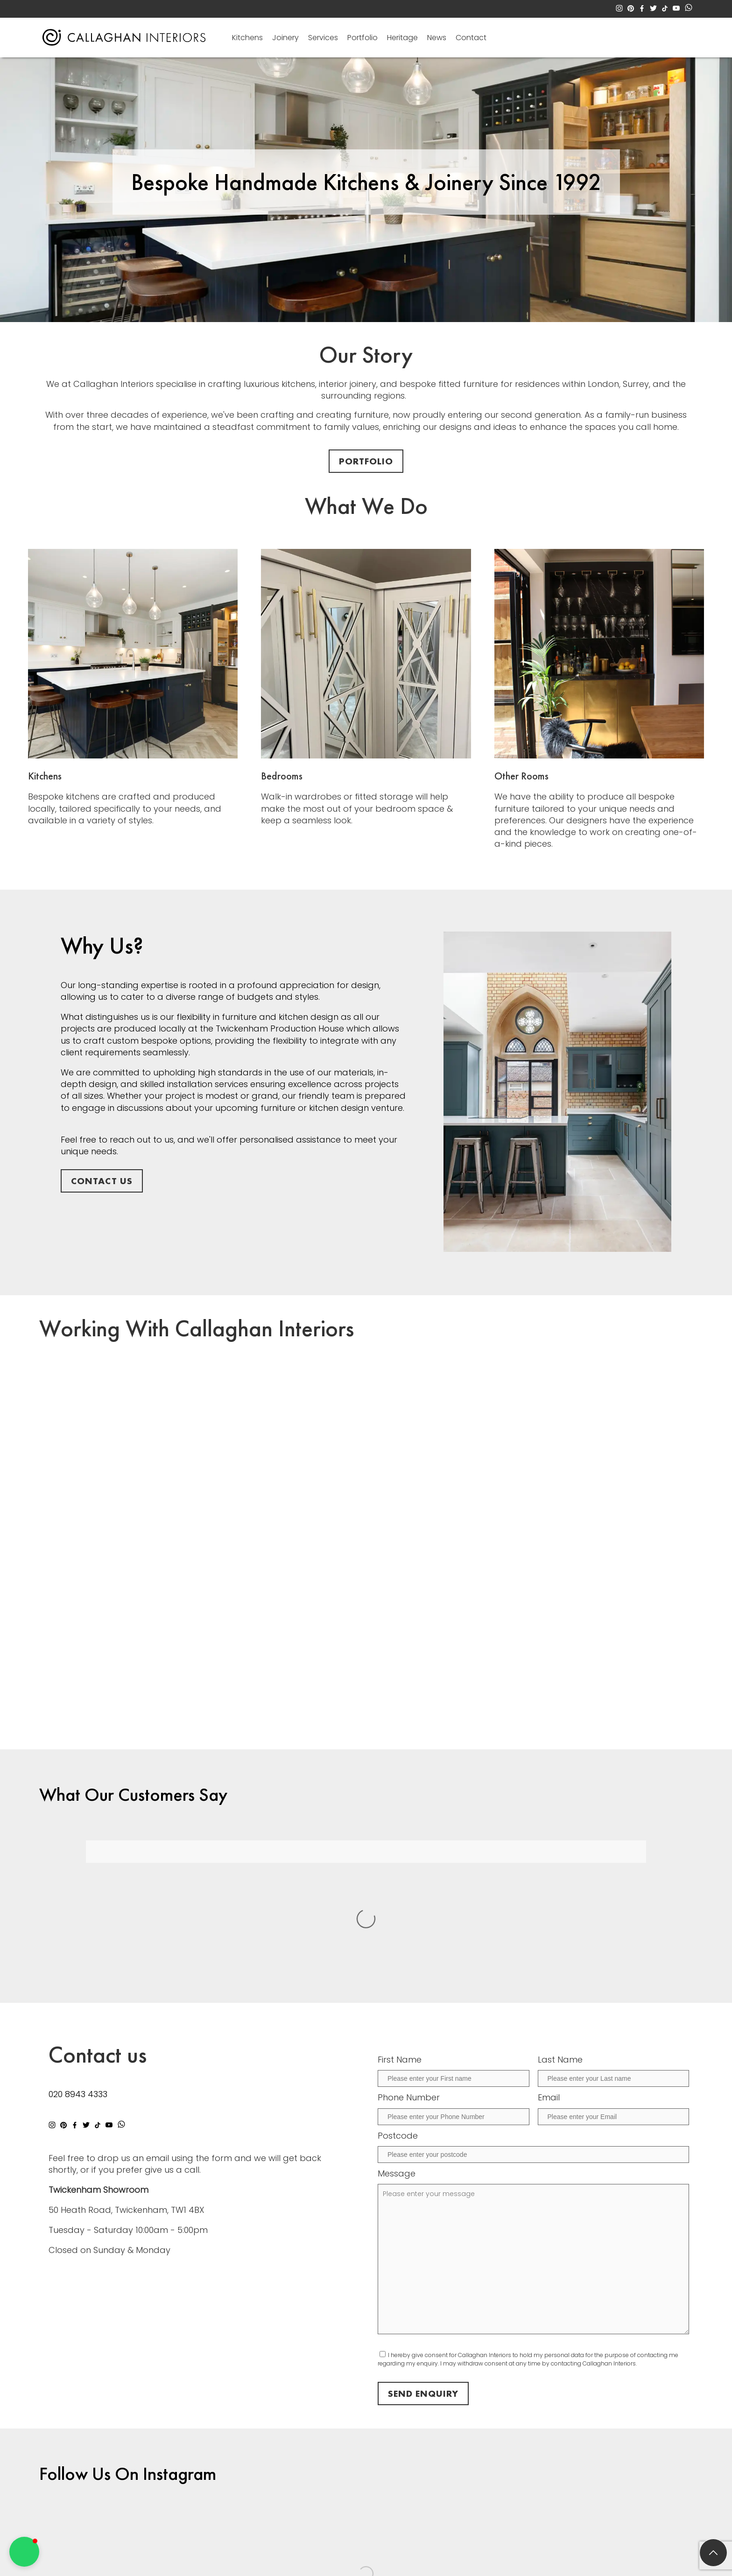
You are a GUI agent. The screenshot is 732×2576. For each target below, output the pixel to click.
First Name (400, 1897)
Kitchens (247, 37)
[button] (24, 2552)
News (436, 37)
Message (396, 2011)
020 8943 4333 (78, 1931)
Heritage (402, 37)
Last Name (560, 1897)
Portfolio (362, 37)
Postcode (398, 1973)
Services (323, 37)
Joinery (285, 37)
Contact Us (102, 1181)
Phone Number (409, 1935)
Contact (471, 37)
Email (549, 1935)
